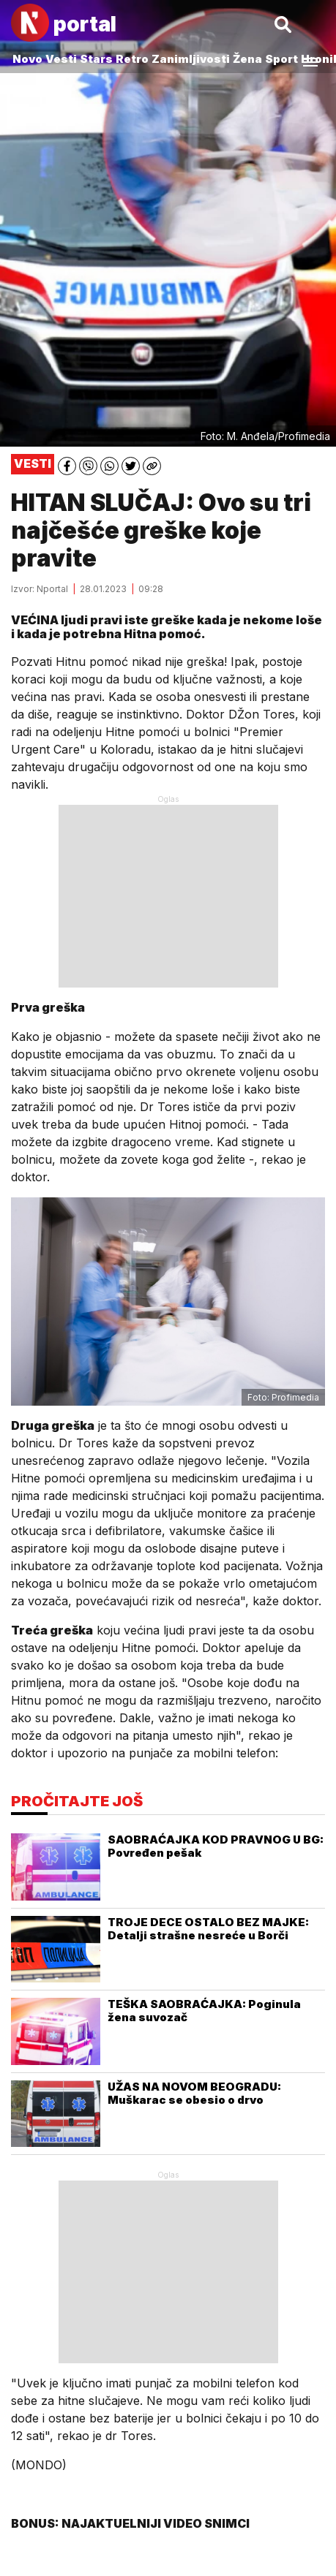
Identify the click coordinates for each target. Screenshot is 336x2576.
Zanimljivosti (191, 59)
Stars (96, 59)
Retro (132, 59)
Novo (27, 59)
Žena (247, 59)
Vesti (61, 59)
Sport (281, 59)
